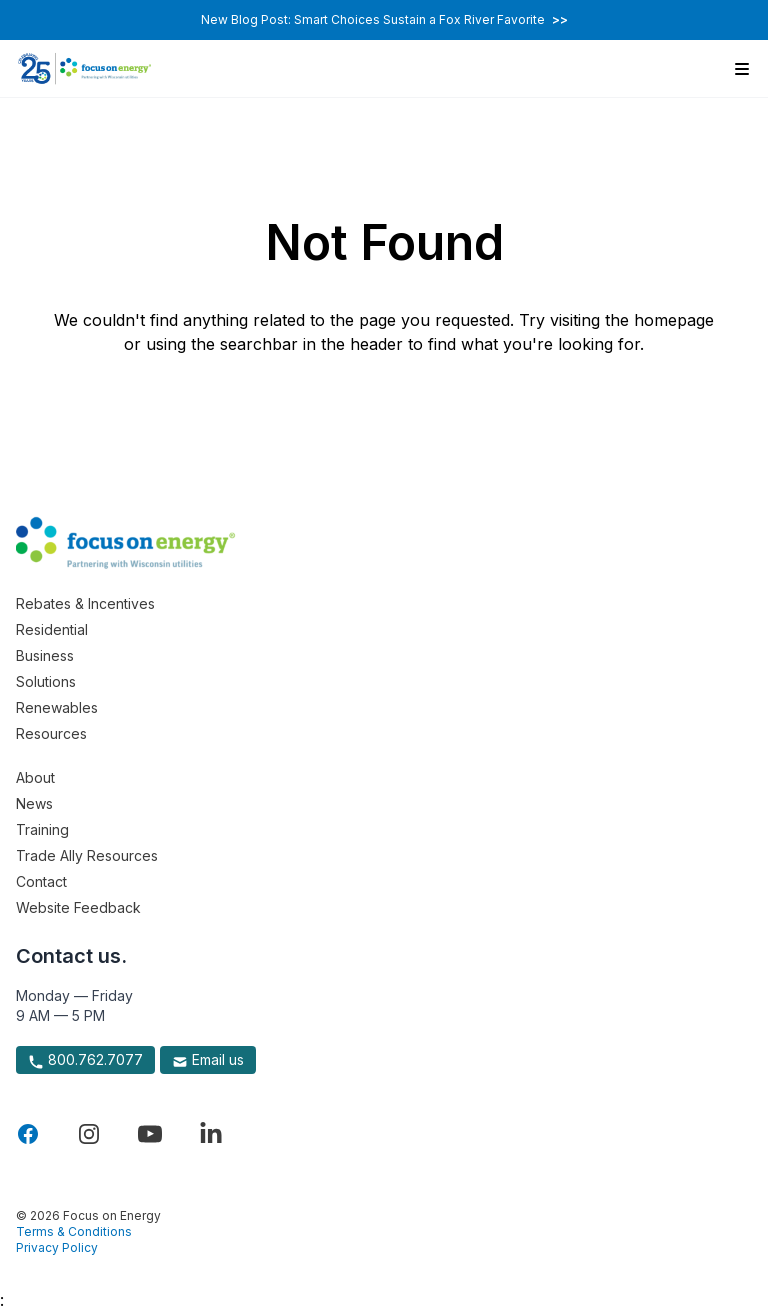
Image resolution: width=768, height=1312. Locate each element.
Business (45, 655)
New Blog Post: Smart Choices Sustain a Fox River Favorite (384, 19)
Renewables (57, 707)
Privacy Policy (57, 1247)
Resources (51, 733)
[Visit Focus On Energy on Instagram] (89, 1134)
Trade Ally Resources (87, 855)
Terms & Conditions (74, 1231)
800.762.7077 (85, 1060)
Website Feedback (78, 907)
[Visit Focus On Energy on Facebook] (28, 1134)
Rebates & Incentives (85, 603)
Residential (52, 629)
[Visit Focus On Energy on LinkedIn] (211, 1134)
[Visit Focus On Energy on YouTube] (150, 1134)
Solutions (46, 681)
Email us (208, 1060)
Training (42, 829)
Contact (41, 881)
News (34, 803)
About (35, 777)
